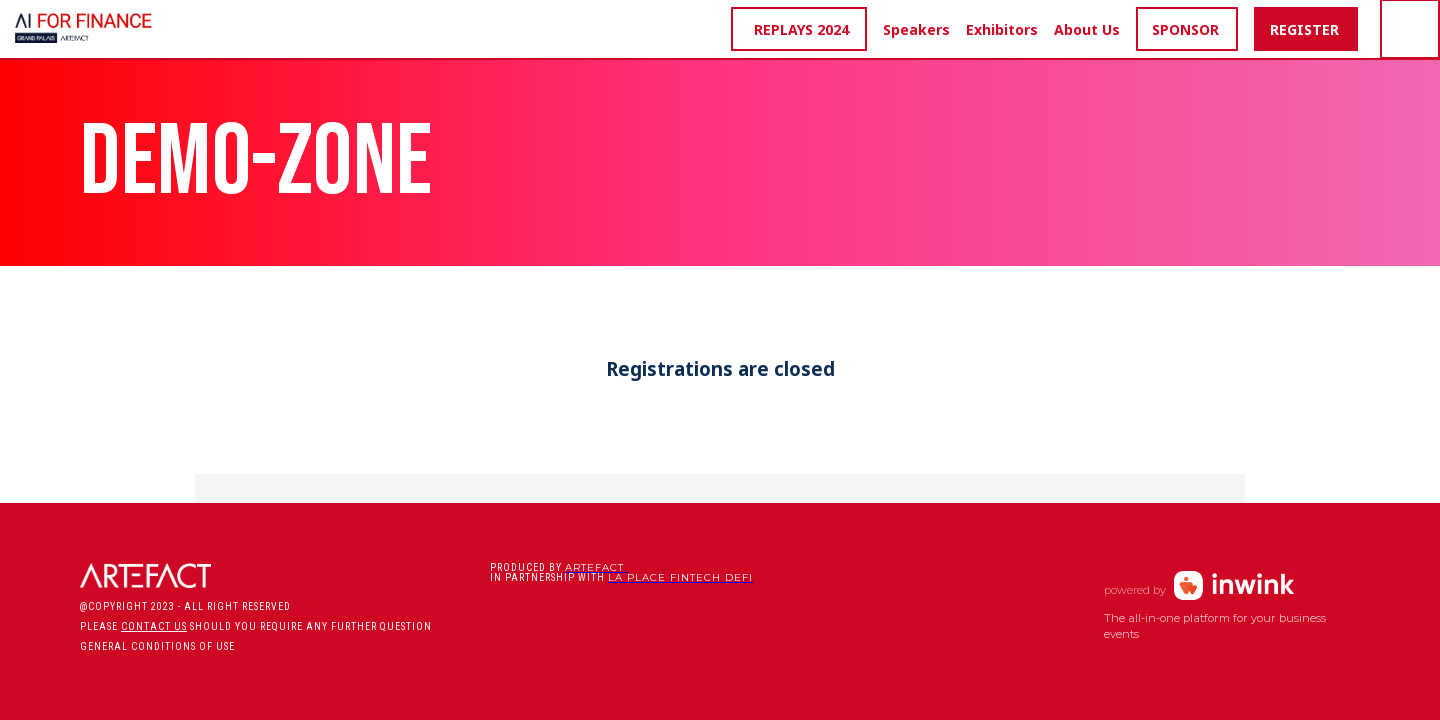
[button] (799, 29)
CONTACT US (154, 626)
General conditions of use (157, 646)
